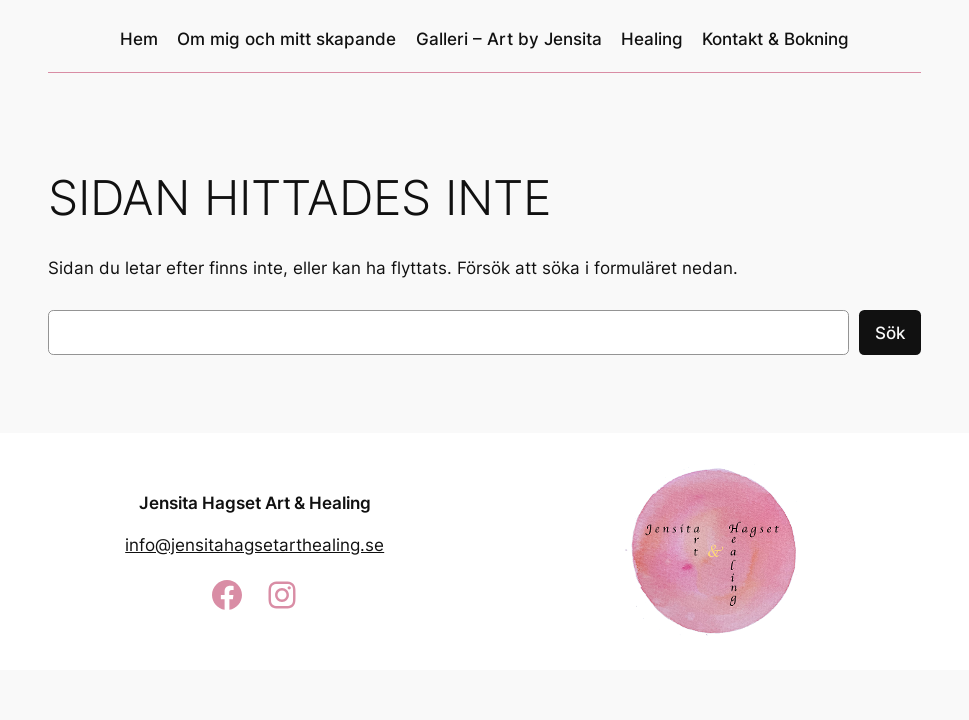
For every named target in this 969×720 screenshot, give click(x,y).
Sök (890, 333)
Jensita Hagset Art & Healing (255, 503)
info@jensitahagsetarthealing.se (254, 545)
